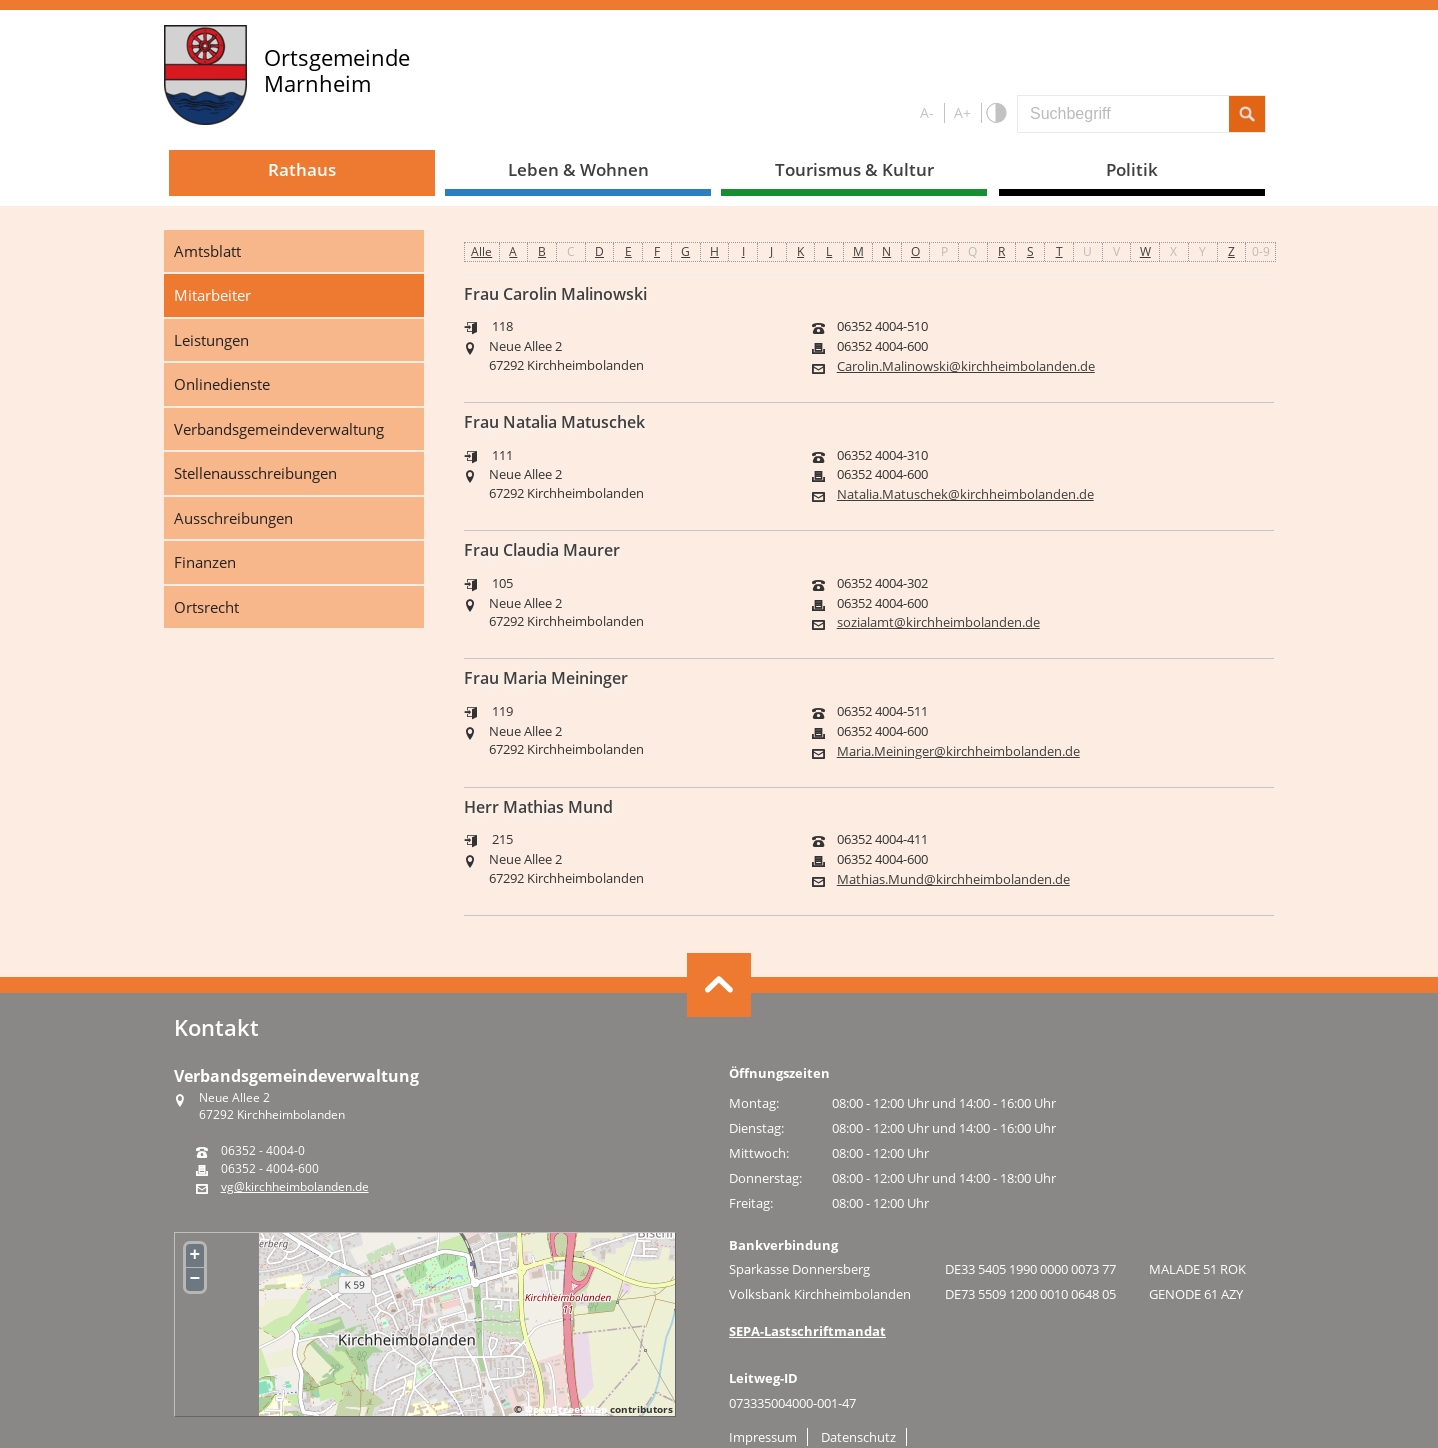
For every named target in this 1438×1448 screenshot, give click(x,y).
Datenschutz (858, 1437)
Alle (481, 251)
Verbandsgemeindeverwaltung (279, 429)
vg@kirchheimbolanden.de (295, 1187)
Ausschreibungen (233, 518)
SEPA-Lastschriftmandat (807, 1331)
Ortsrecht (206, 607)
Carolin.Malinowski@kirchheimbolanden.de (966, 366)
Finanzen (205, 562)
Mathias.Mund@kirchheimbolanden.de (953, 879)
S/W (995, 113)
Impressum (763, 1437)
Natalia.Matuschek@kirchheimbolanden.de (965, 494)
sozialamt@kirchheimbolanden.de (938, 622)
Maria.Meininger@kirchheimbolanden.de (958, 751)
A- (927, 112)
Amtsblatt (207, 251)
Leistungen (211, 340)
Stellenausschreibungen (255, 473)
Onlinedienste (222, 384)
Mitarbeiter (212, 295)
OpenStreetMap (566, 1409)
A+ (962, 112)
